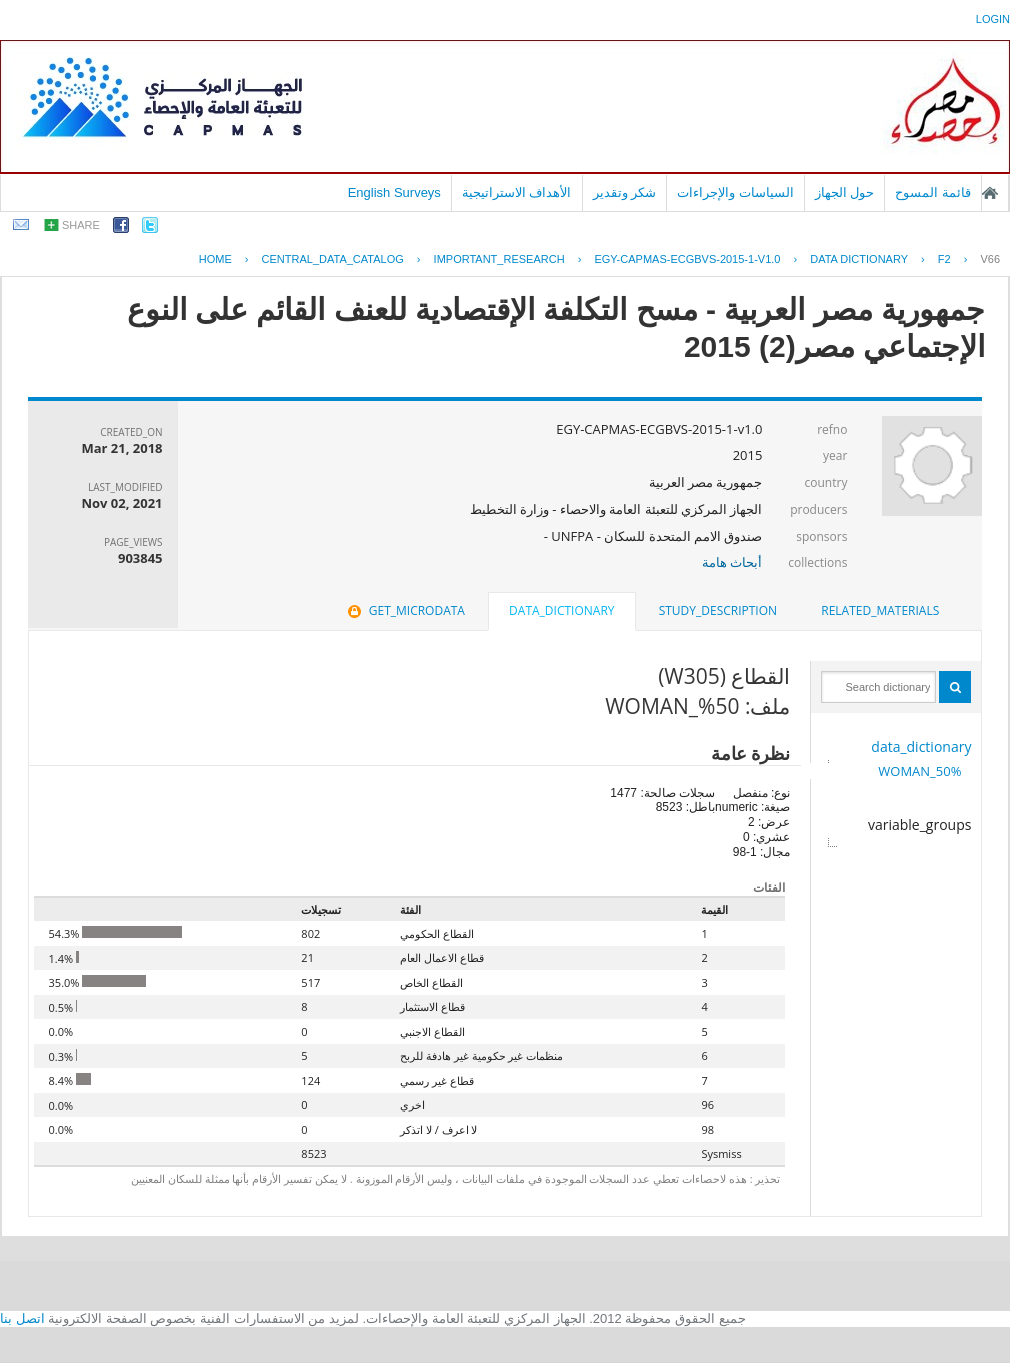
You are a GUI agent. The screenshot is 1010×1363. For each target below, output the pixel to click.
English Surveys (394, 192)
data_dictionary (921, 746)
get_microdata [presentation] (404, 610)
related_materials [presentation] (880, 610)
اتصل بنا (22, 1318)
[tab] (880, 611)
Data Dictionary (859, 259)
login (993, 19)
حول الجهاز (845, 192)
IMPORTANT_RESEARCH (499, 259)
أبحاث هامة (732, 562)
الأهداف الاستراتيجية (517, 192)
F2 (944, 259)
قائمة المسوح (933, 192)
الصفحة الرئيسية (990, 193)
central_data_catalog (333, 259)
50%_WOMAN (919, 771)
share (81, 225)
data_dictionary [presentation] (561, 610)
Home (215, 259)
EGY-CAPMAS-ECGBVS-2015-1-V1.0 (687, 259)
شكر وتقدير (625, 192)
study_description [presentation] (718, 610)
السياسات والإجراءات (735, 192)
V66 (990, 259)
